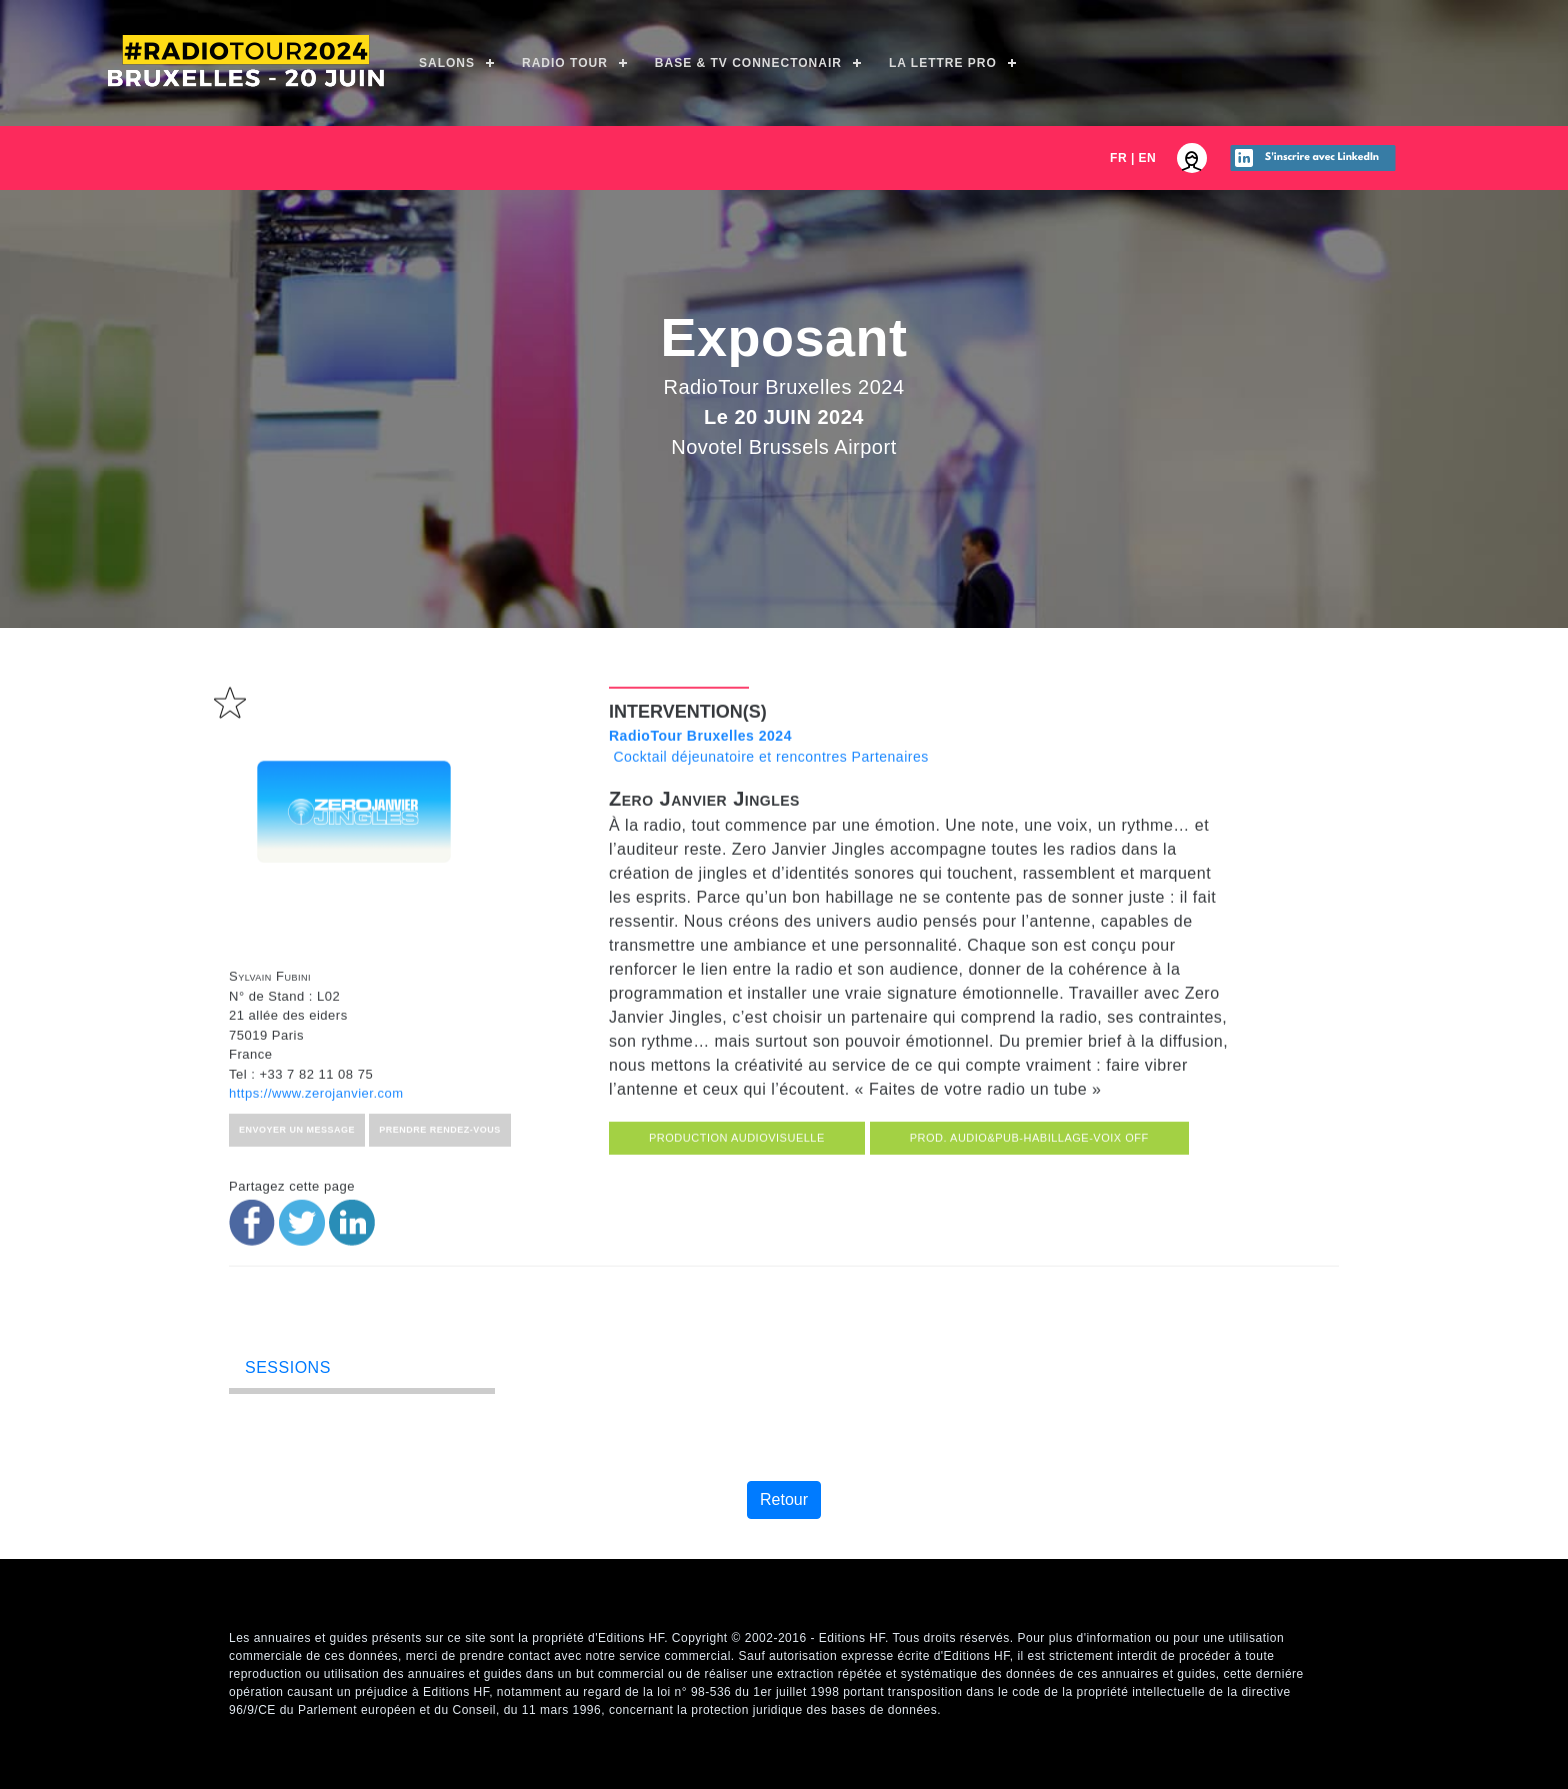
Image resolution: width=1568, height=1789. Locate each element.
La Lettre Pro (943, 63)
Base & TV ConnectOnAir (748, 63)
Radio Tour (565, 63)
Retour (784, 1499)
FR (1118, 158)
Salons (447, 63)
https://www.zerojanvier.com (316, 1183)
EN (1148, 158)
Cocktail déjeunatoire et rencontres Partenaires (769, 836)
